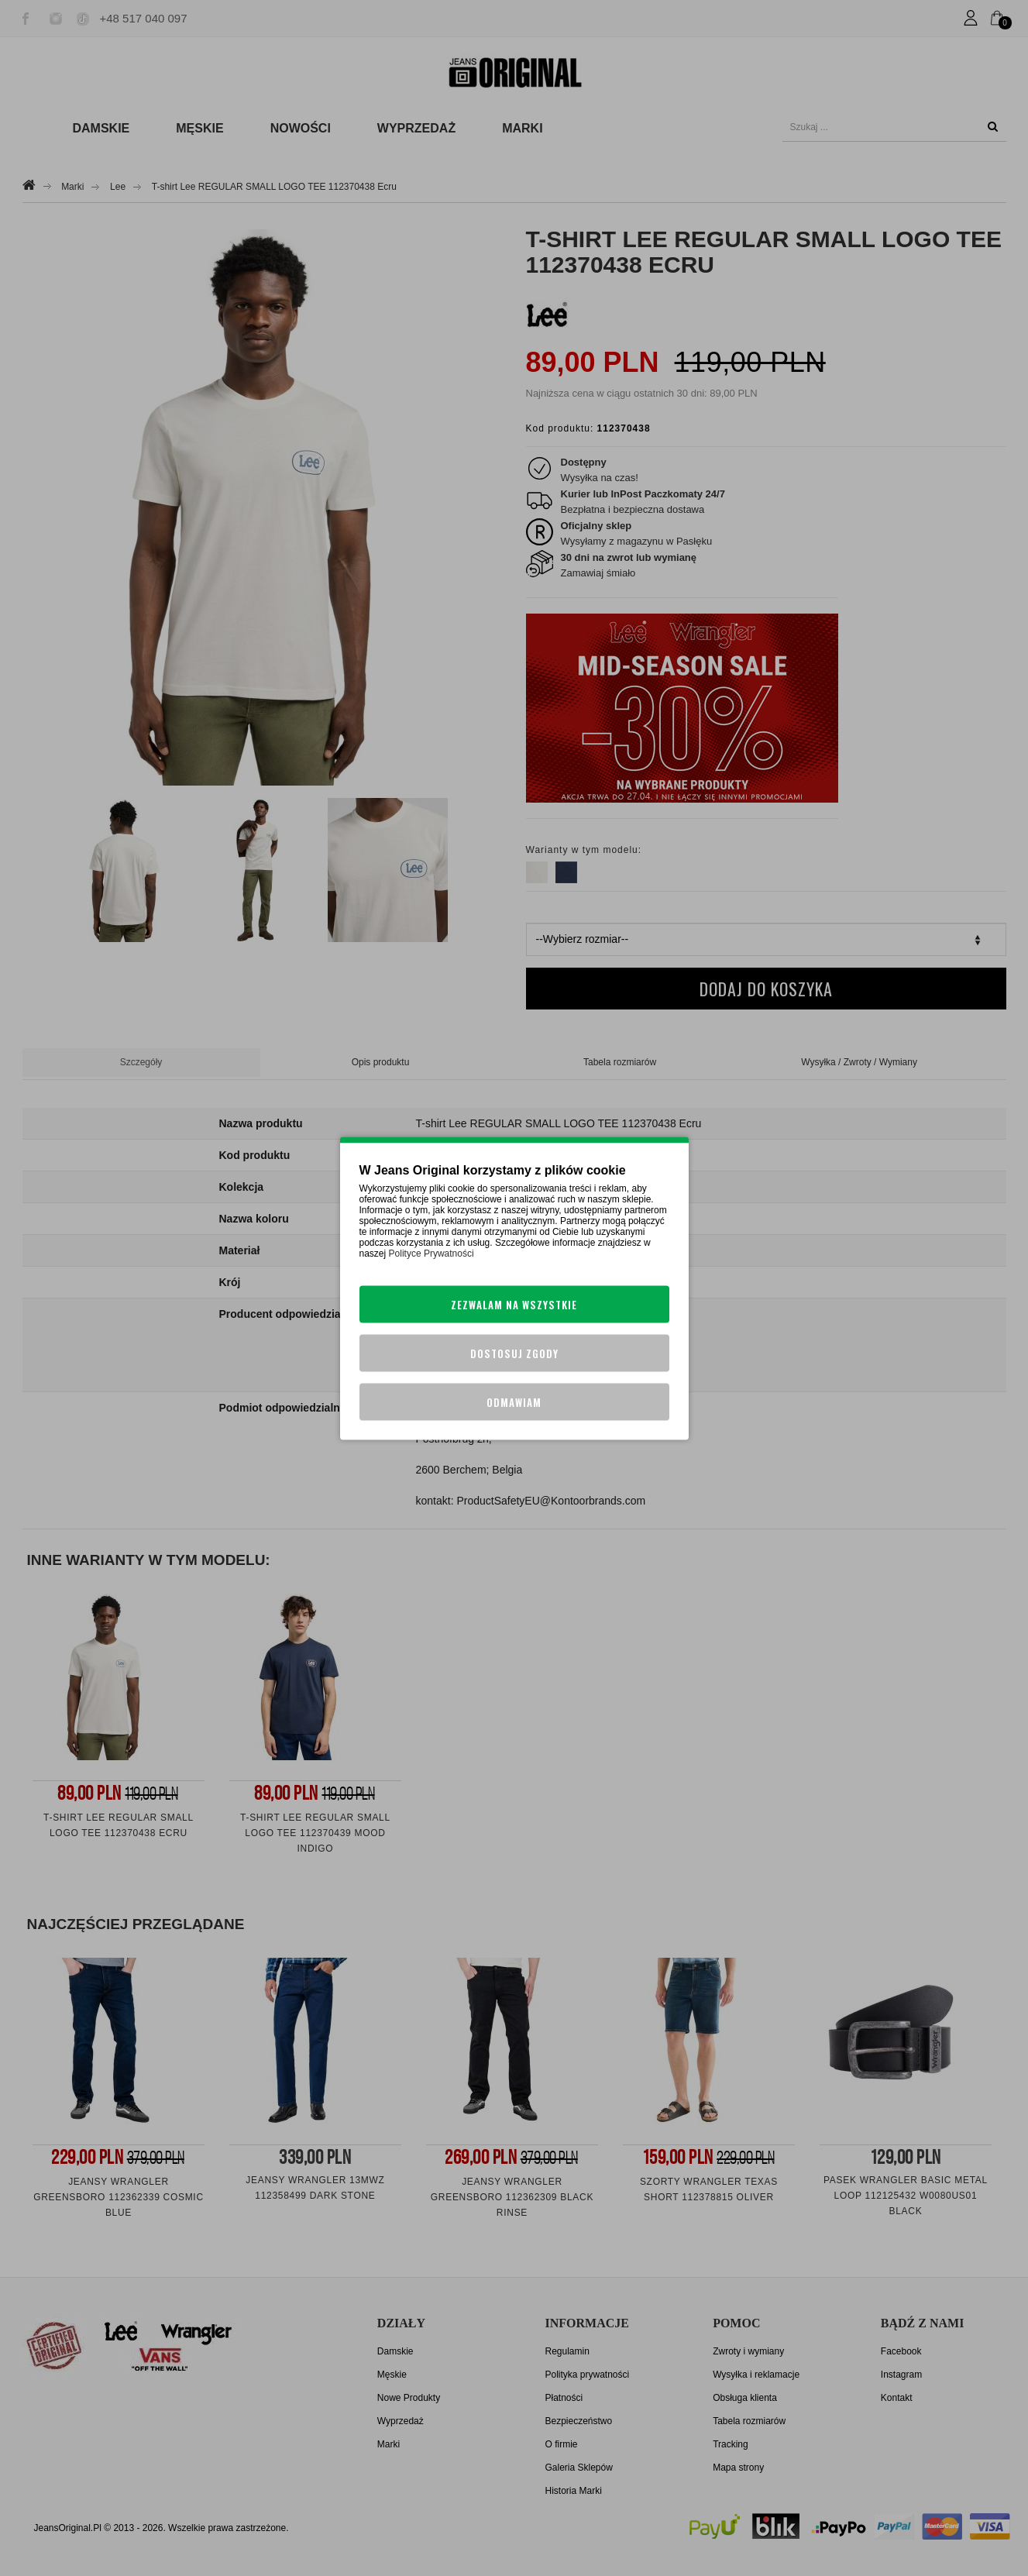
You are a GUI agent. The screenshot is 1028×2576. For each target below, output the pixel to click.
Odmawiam (514, 1401)
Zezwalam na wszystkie (514, 1304)
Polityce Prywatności (431, 1252)
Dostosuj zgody (514, 1352)
